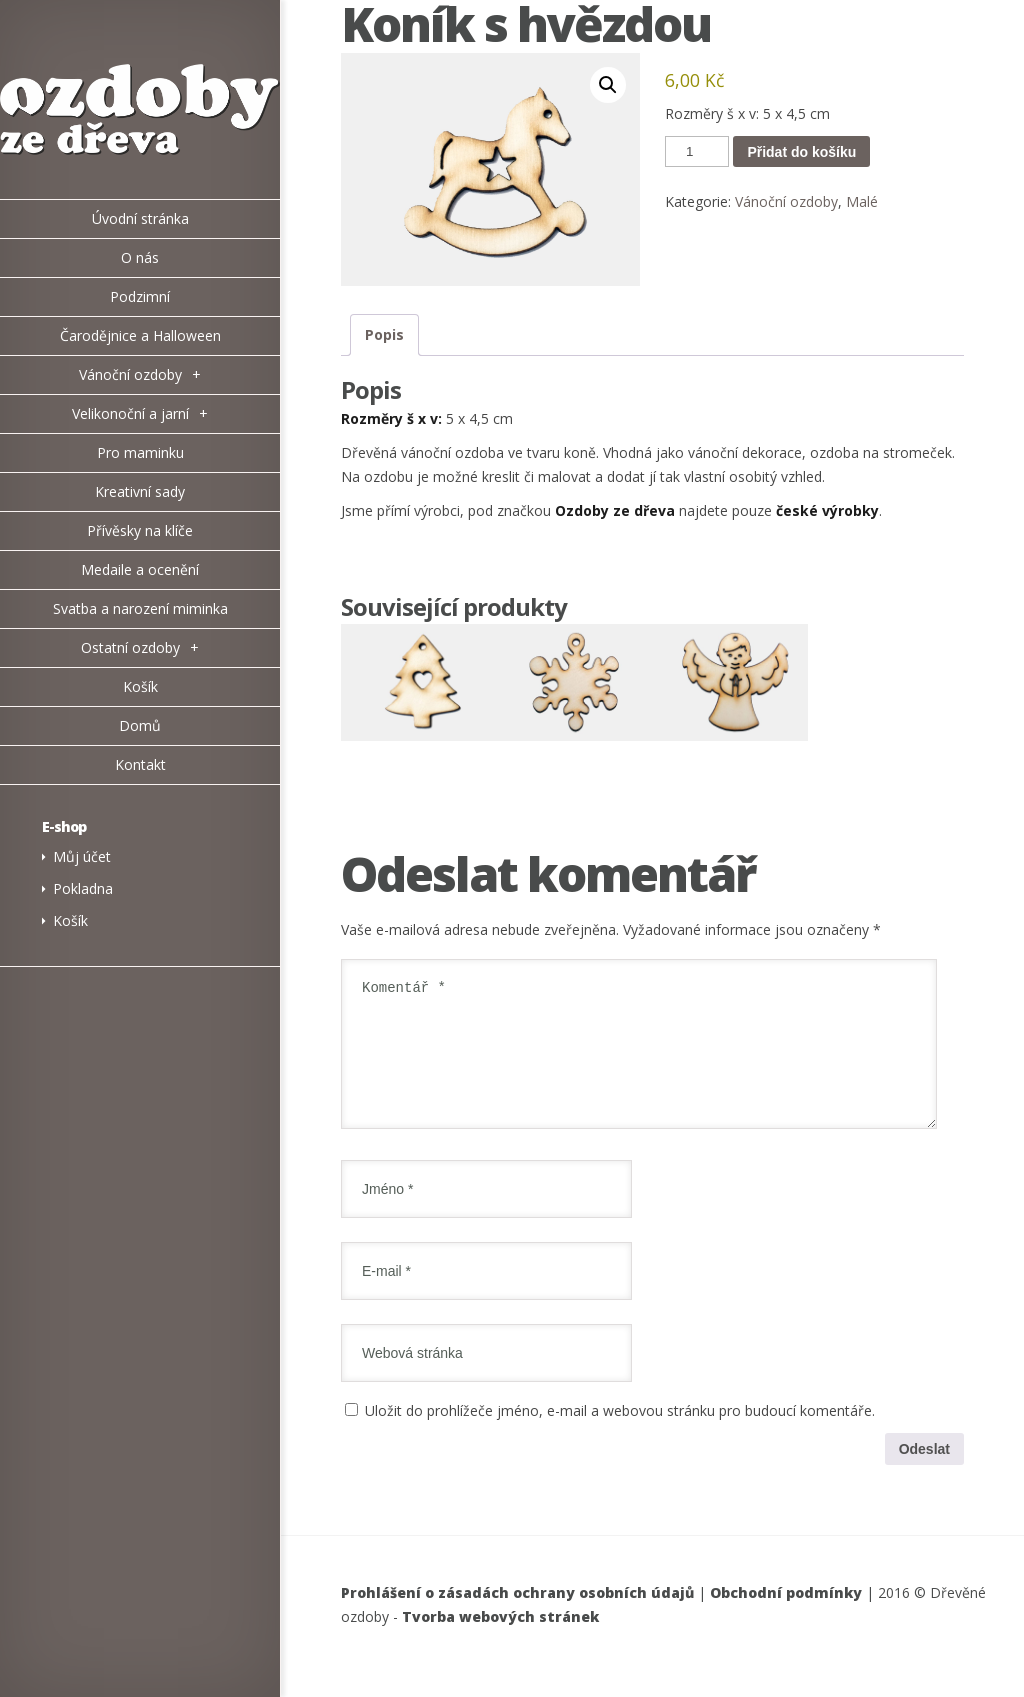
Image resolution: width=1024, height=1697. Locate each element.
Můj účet (82, 856)
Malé (862, 201)
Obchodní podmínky (786, 1616)
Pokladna (83, 888)
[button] (608, 85)
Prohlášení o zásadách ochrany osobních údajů (517, 1616)
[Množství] (697, 151)
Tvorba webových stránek (500, 1640)
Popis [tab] (384, 334)
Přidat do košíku (801, 152)
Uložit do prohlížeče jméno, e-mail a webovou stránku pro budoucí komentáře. (620, 1434)
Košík (70, 920)
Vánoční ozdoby (786, 201)
